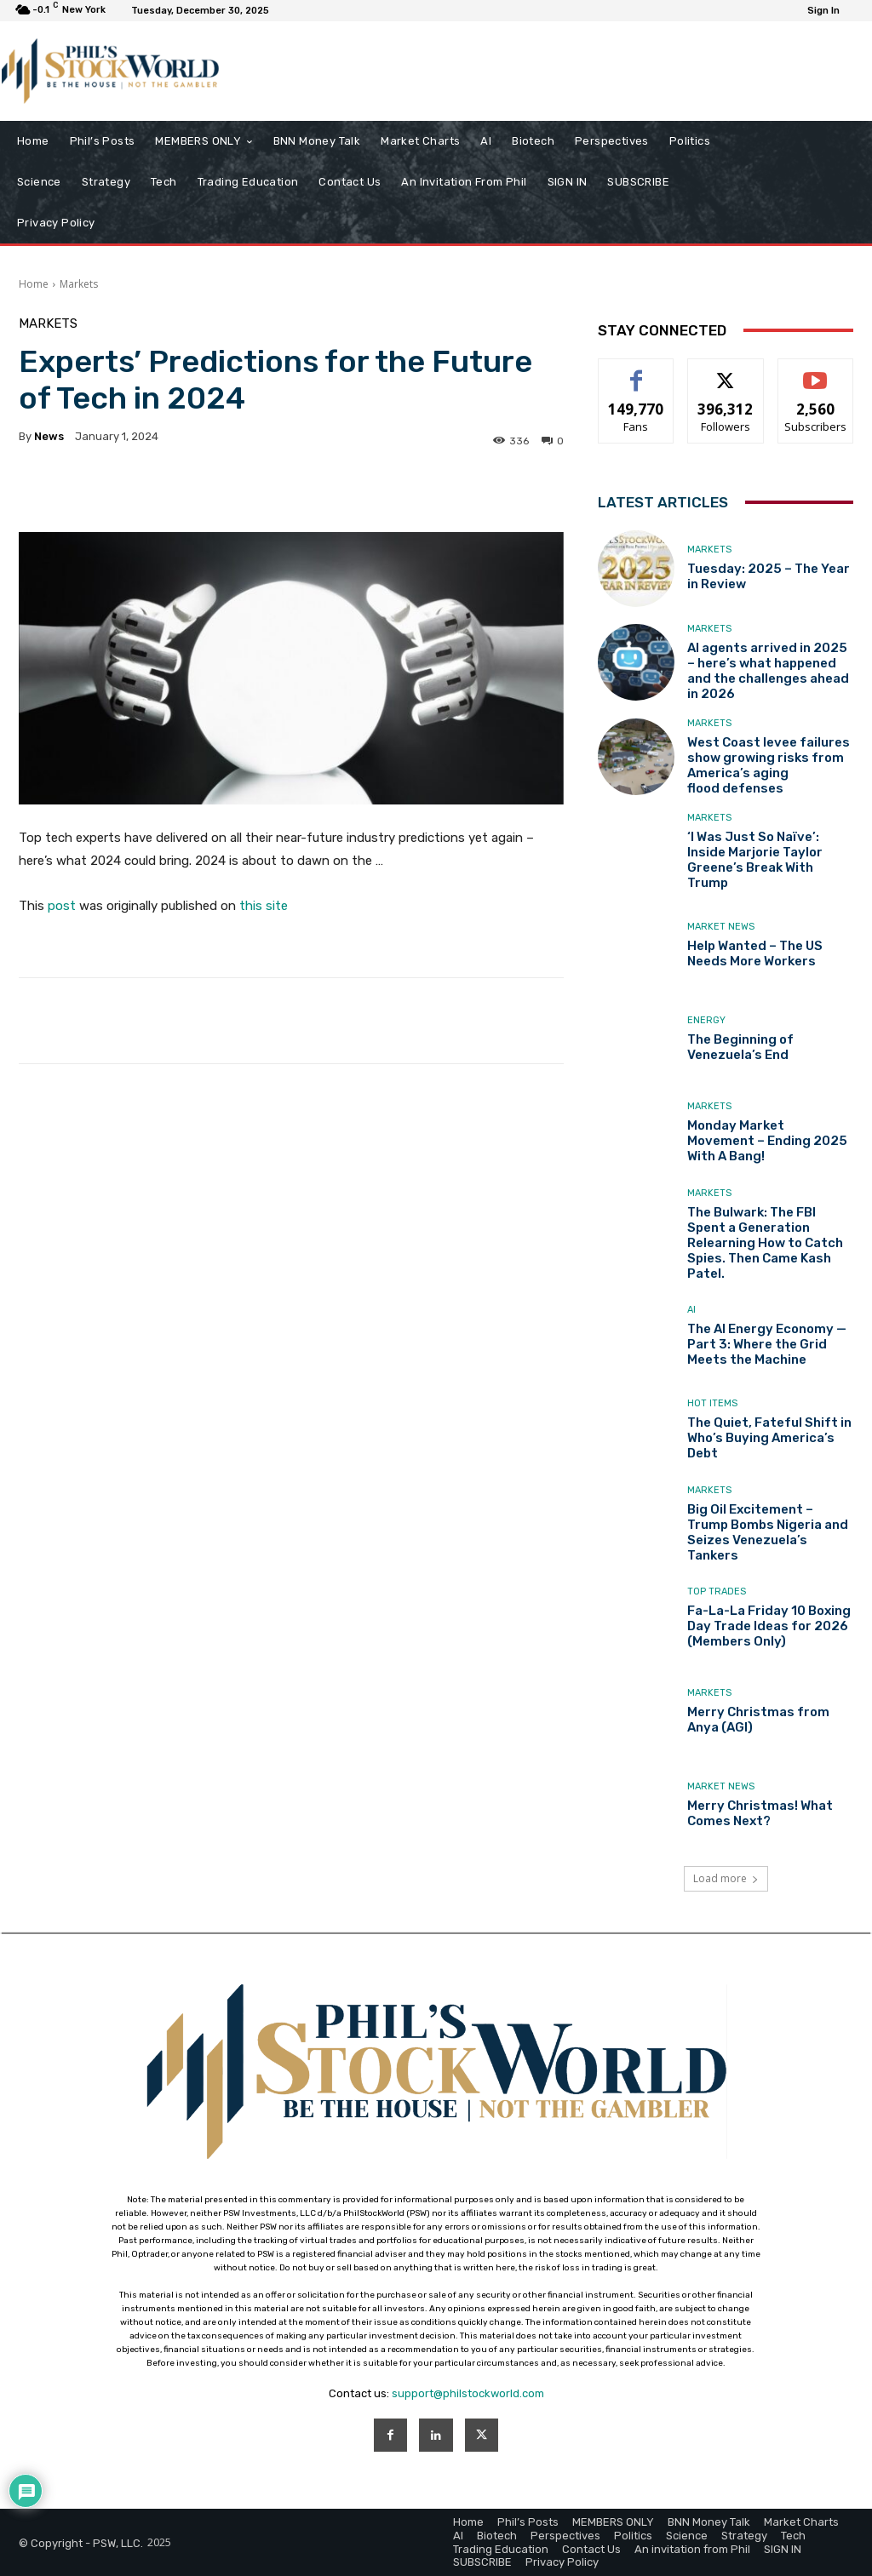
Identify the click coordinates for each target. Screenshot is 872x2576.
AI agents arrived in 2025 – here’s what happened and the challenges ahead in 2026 (768, 670)
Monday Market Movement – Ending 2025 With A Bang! (767, 1141)
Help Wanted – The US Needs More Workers (755, 953)
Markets (79, 284)
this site (263, 905)
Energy (706, 1020)
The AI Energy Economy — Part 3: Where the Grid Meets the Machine (766, 1344)
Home (34, 284)
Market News (720, 926)
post (62, 905)
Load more (726, 1878)
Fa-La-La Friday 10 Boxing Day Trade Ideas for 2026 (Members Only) (769, 1626)
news (49, 436)
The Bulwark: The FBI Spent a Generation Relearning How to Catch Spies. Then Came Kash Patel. (765, 1243)
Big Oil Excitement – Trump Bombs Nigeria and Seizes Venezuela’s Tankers (767, 1532)
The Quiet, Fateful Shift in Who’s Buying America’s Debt (769, 1438)
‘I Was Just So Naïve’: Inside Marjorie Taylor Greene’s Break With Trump (755, 859)
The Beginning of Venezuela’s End (740, 1047)
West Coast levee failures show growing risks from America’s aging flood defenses (768, 765)
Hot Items (712, 1403)
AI (691, 1309)
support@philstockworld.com (468, 2393)
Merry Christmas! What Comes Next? (760, 1813)
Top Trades (716, 1591)
